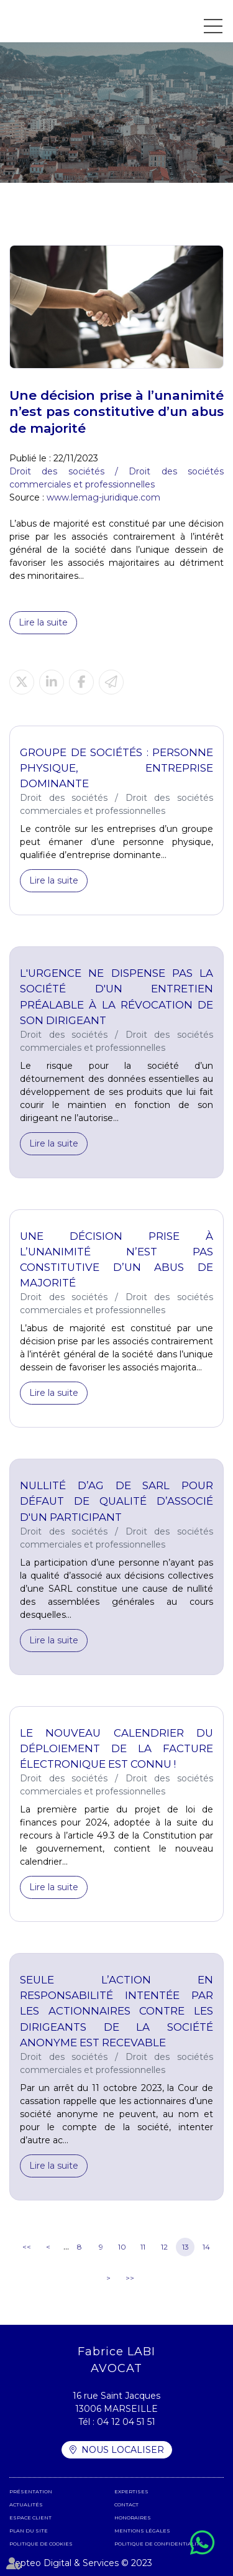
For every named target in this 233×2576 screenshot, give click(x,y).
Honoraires (132, 2517)
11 (142, 2246)
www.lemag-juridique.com (103, 497)
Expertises (131, 2491)
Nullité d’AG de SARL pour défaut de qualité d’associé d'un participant (116, 1501)
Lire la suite (43, 622)
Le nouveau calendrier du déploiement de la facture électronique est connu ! (116, 1748)
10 (122, 2246)
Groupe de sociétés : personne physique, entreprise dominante (116, 768)
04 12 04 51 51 (126, 2421)
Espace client (30, 2517)
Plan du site (28, 2531)
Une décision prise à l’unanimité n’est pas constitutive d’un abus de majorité (116, 1259)
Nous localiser (122, 2449)
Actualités (26, 2504)
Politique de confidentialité (158, 2544)
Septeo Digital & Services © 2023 (80, 2563)
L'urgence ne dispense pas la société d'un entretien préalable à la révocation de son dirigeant (116, 996)
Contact (126, 2504)
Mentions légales (142, 2531)
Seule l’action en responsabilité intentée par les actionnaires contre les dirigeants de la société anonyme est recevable (116, 2011)
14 (206, 2246)
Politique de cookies (41, 2544)
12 (164, 2246)
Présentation (30, 2491)
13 (185, 2246)
